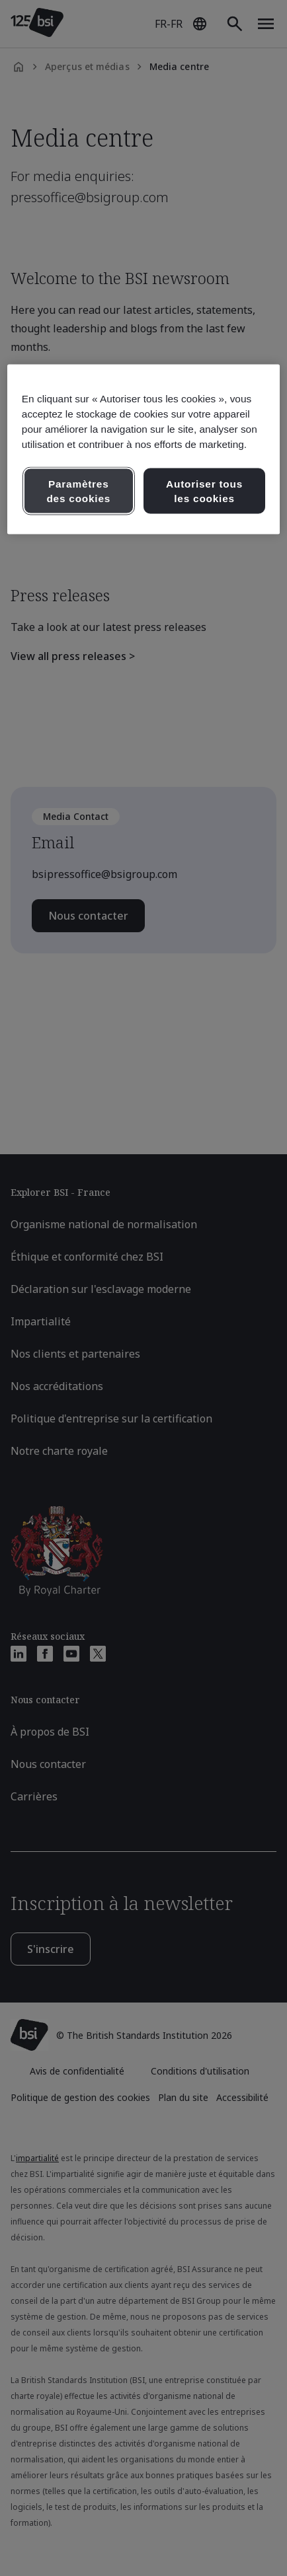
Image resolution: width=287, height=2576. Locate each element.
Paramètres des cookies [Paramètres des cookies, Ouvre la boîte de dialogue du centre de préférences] (78, 491)
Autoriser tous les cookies (204, 491)
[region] (143, 449)
